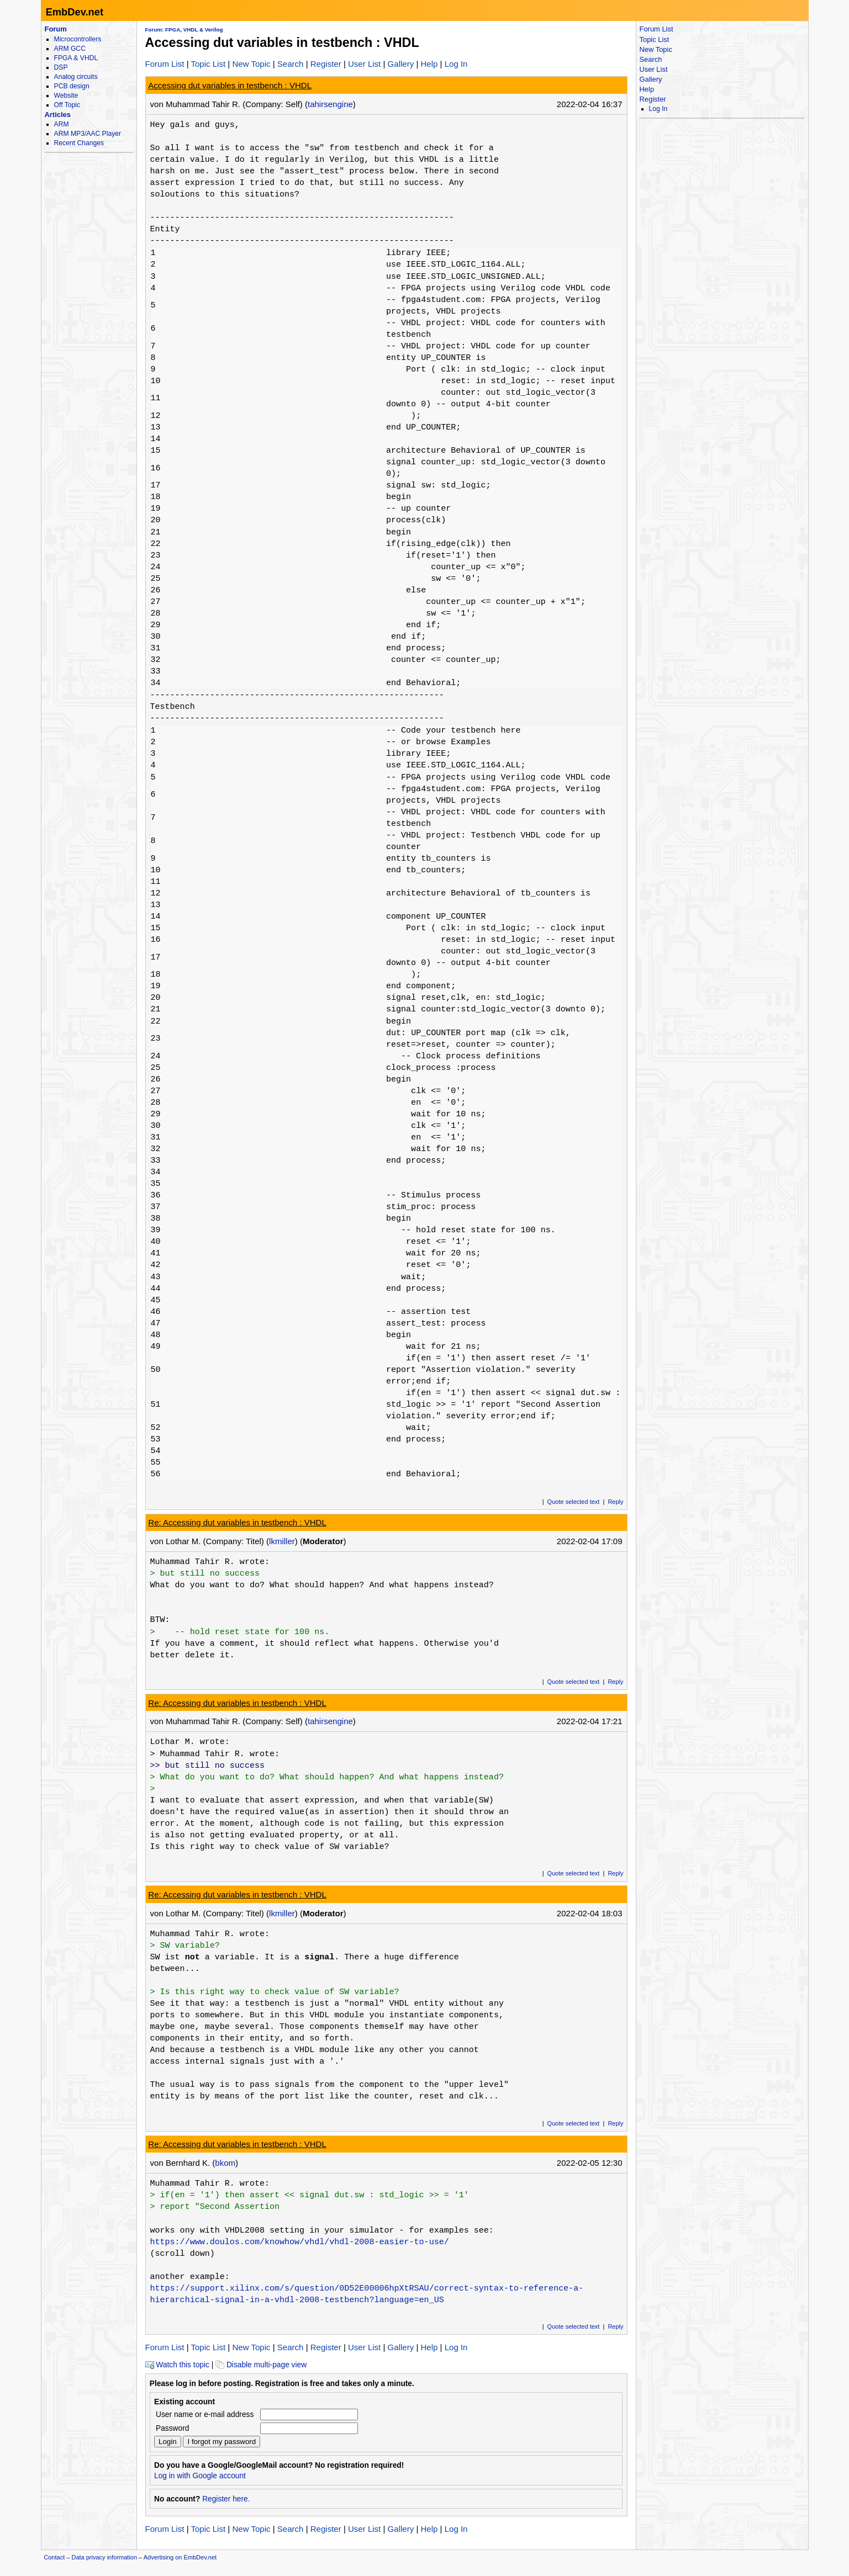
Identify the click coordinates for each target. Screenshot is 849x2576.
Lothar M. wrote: (190, 1741)
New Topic (251, 63)
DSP (61, 67)
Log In (456, 63)
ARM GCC (70, 48)
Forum (56, 29)
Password (172, 2428)
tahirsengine (330, 104)
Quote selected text (573, 1501)
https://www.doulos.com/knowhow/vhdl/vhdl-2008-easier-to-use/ (299, 2242)
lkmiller (282, 1541)
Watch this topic (177, 2365)
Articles (58, 114)
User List (364, 63)
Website (66, 95)
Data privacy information (104, 2557)
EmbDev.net (74, 12)
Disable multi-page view (261, 2365)
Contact (54, 2557)
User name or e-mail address (205, 2414)
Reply (615, 1501)
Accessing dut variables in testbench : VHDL (230, 85)
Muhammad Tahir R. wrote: (210, 1561)
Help (428, 63)
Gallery (401, 63)
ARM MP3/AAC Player (87, 133)
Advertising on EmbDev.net (180, 2557)
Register (325, 63)
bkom (225, 2162)
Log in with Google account (200, 2476)
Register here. (226, 2499)
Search (290, 63)
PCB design (71, 86)
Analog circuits (76, 77)
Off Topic (67, 105)
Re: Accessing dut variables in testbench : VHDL (237, 1522)
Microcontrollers (78, 39)
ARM (61, 124)
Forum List (164, 63)
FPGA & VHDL (76, 58)
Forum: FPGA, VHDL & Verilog (184, 29)
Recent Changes (79, 143)
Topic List (208, 63)
